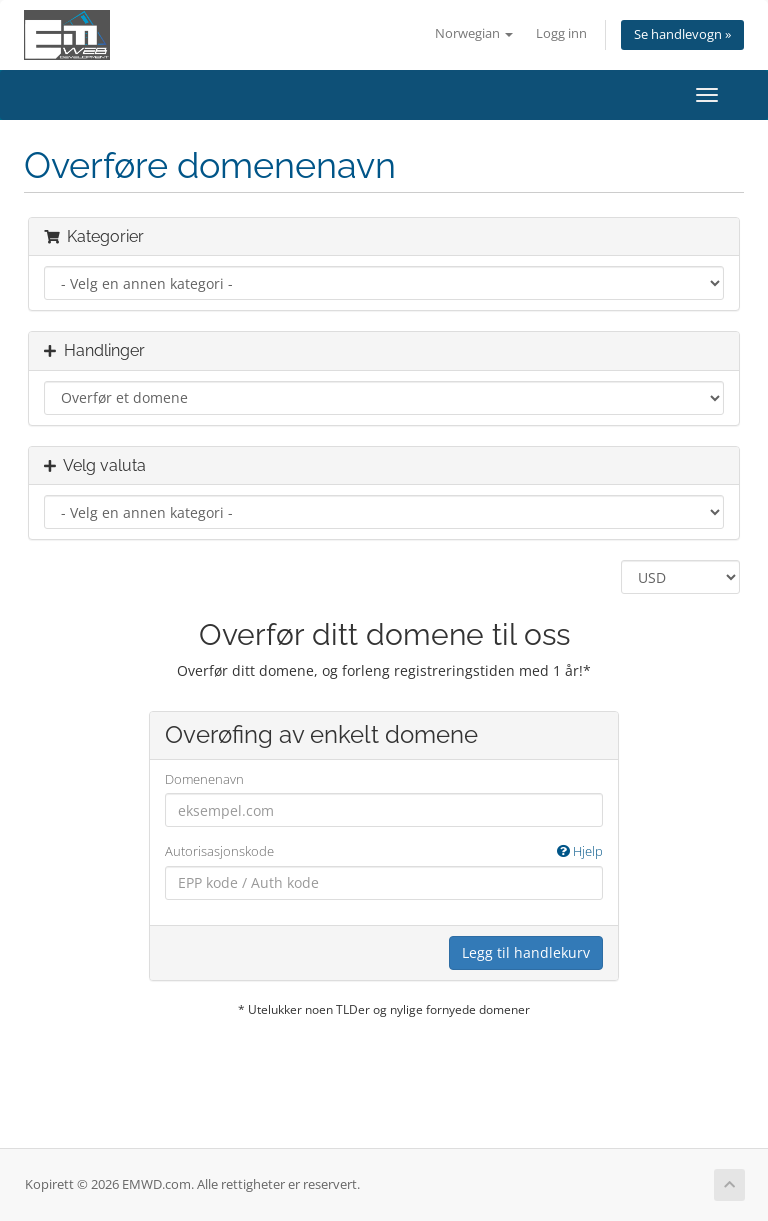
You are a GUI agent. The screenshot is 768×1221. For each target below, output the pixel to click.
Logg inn (561, 33)
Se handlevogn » (682, 34)
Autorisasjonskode (384, 851)
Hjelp (580, 851)
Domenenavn (204, 779)
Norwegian (474, 33)
